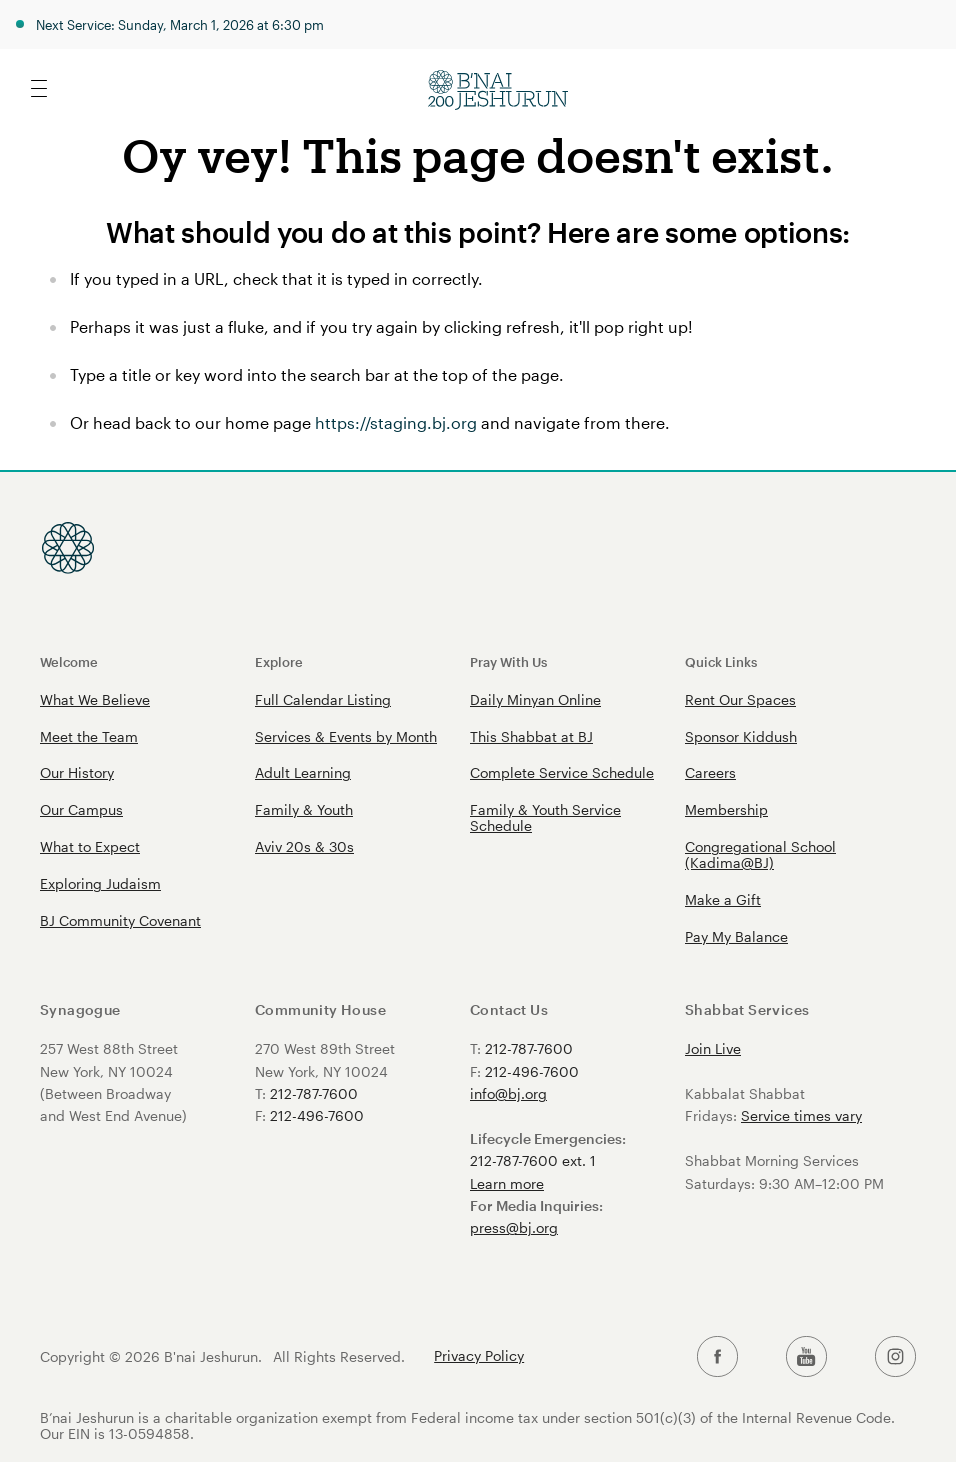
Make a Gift (723, 899)
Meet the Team (89, 736)
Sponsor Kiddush (741, 736)
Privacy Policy (479, 1356)
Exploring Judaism (100, 883)
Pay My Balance (736, 936)
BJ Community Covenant (120, 920)
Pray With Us (508, 661)
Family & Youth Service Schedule (545, 817)
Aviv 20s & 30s (304, 846)
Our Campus (81, 809)
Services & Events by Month (346, 736)
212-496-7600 (317, 1115)
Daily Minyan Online (535, 699)
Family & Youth (304, 809)
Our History (77, 772)
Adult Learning (303, 772)
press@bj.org (514, 1227)
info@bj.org (508, 1093)
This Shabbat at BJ (531, 736)
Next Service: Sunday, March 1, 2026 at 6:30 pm (180, 24)
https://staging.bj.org (396, 422)
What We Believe (95, 699)
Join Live (713, 1048)
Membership (726, 809)
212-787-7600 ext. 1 (533, 1160)
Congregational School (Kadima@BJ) (760, 854)
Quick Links (721, 661)
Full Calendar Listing (323, 699)
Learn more (507, 1183)
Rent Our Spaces (740, 699)
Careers (710, 772)
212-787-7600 (314, 1093)
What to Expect (90, 846)
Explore (279, 661)
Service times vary (801, 1115)
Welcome (69, 661)
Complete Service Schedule (562, 772)
